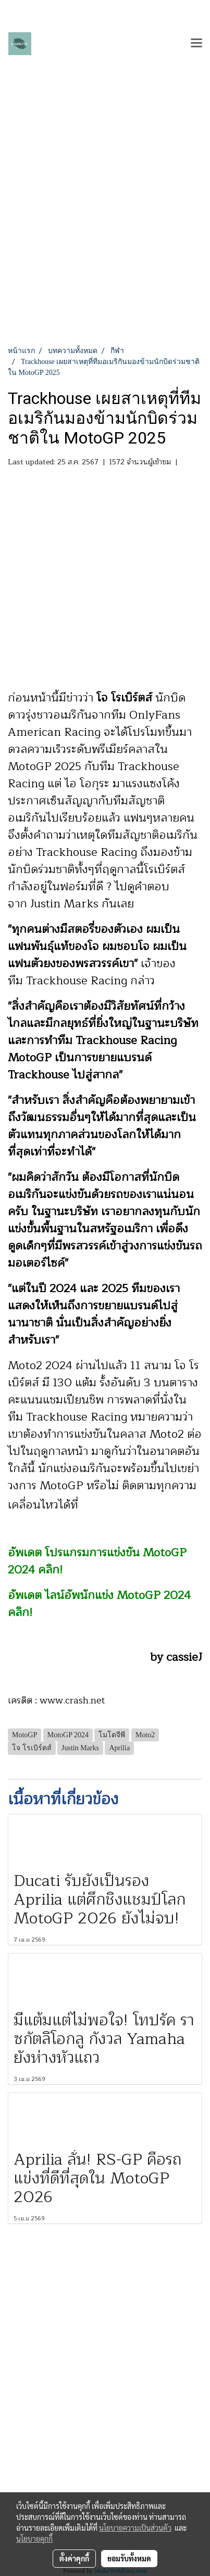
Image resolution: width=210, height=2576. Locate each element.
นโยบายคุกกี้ (34, 2538)
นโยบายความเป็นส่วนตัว (135, 2527)
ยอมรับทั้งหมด (129, 2558)
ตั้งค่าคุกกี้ (74, 2558)
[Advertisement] (105, 235)
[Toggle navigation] (196, 43)
